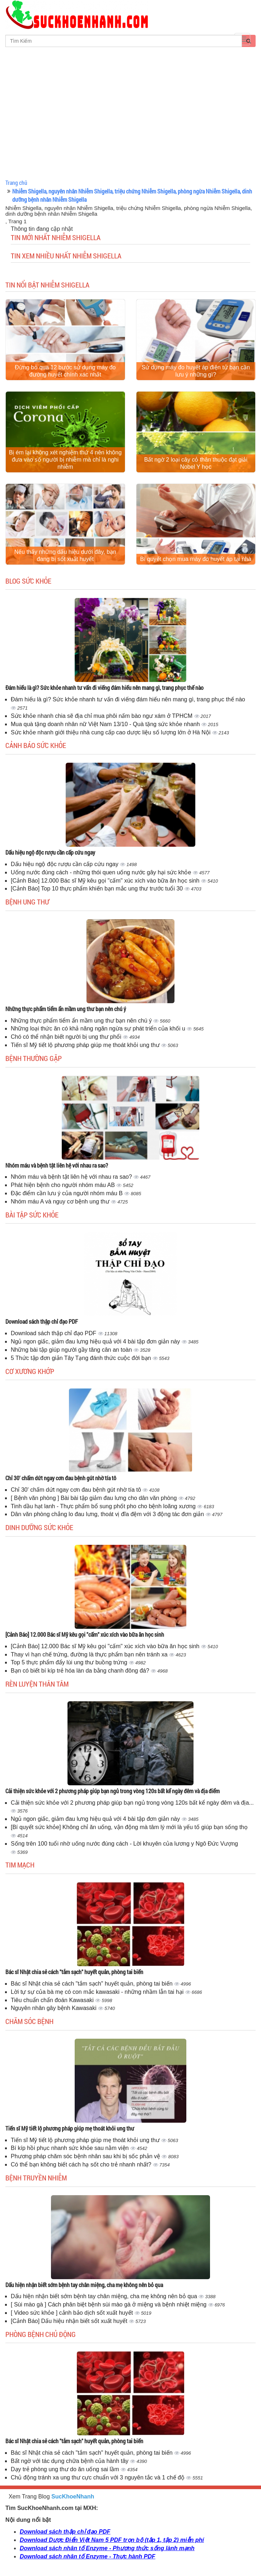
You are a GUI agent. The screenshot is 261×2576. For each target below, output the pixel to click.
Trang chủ (16, 182)
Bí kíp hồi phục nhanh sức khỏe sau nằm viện (70, 2148)
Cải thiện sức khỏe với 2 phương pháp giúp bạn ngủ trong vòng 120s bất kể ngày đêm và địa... (132, 1803)
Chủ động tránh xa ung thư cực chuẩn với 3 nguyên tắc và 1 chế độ (98, 2477)
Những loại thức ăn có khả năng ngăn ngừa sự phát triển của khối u (99, 1028)
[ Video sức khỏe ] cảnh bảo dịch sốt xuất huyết (73, 2313)
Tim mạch (19, 1864)
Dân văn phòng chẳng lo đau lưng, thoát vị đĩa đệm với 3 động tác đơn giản (108, 1514)
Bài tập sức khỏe (32, 1214)
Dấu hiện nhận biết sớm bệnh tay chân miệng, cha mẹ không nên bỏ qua (84, 2285)
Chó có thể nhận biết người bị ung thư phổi (67, 1037)
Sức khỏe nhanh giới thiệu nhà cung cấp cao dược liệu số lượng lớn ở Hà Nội (111, 732)
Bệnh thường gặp (33, 1058)
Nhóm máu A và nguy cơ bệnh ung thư (61, 1201)
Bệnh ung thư (27, 901)
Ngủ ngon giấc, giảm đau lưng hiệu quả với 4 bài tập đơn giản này (96, 1341)
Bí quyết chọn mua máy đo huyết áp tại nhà (195, 559)
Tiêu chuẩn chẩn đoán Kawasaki (53, 2000)
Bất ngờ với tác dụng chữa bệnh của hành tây (70, 2461)
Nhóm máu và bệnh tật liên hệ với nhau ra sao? (56, 1165)
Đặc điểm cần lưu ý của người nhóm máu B (67, 1193)
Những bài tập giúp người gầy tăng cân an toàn (72, 1350)
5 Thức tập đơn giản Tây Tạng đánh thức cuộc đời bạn (82, 1358)
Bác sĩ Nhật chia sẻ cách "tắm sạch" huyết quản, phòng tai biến (74, 1972)
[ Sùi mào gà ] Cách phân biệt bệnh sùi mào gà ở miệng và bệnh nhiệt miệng (109, 2304)
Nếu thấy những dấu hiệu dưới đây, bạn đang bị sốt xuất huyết (65, 555)
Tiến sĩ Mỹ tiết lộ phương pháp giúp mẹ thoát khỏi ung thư (86, 1045)
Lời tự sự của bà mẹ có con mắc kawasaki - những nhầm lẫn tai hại (98, 1992)
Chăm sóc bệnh (29, 2021)
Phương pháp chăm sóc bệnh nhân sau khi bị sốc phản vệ (86, 2156)
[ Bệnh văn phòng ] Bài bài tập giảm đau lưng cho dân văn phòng (94, 1498)
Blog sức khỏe (28, 580)
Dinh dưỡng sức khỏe (39, 1527)
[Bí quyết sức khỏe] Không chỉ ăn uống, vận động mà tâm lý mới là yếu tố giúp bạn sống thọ (129, 1827)
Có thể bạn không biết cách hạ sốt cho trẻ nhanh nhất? (82, 2164)
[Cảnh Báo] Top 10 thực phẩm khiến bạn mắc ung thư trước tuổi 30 (98, 888)
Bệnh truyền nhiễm (36, 2177)
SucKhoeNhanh (72, 2496)
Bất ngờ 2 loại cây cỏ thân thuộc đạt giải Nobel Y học (195, 463)
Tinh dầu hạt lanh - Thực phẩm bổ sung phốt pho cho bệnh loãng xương (104, 1506)
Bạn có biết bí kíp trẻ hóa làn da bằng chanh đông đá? (81, 1671)
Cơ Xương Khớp (29, 1371)
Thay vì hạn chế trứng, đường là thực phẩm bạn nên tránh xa (90, 1654)
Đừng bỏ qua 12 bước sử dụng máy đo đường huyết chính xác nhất (65, 371)
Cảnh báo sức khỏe (35, 745)
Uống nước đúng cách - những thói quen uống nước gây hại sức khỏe (102, 872)
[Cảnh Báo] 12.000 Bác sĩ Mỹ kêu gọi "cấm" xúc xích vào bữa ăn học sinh (106, 881)
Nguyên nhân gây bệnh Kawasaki (54, 2008)
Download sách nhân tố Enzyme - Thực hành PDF (87, 2556)
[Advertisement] (130, 123)
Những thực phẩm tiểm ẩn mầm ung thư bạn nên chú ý (65, 1009)
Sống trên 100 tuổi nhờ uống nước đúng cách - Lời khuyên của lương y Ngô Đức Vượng (124, 1844)
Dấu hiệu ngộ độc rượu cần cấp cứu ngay (50, 852)
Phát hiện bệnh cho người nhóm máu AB (63, 1185)
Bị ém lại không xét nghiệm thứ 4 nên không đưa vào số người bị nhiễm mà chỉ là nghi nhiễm (65, 459)
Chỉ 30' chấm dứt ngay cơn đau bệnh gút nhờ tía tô (60, 1478)
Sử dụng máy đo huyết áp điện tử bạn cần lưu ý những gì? (195, 371)
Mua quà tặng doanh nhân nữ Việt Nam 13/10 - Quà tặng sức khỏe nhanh (106, 724)
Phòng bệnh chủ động (40, 2334)
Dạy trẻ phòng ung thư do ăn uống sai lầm (66, 2469)
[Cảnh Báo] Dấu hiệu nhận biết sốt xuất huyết (70, 2321)
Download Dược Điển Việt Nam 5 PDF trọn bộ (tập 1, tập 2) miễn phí (112, 2540)
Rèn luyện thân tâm (37, 1683)
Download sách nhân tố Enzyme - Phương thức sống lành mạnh (107, 2548)
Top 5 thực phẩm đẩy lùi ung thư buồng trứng (70, 1662)
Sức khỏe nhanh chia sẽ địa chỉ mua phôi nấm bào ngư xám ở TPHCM (102, 716)
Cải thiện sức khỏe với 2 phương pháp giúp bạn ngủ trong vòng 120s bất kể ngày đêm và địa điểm (112, 1791)
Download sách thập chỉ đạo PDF (41, 1321)
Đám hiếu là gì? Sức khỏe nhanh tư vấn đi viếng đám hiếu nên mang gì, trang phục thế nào (104, 687)
